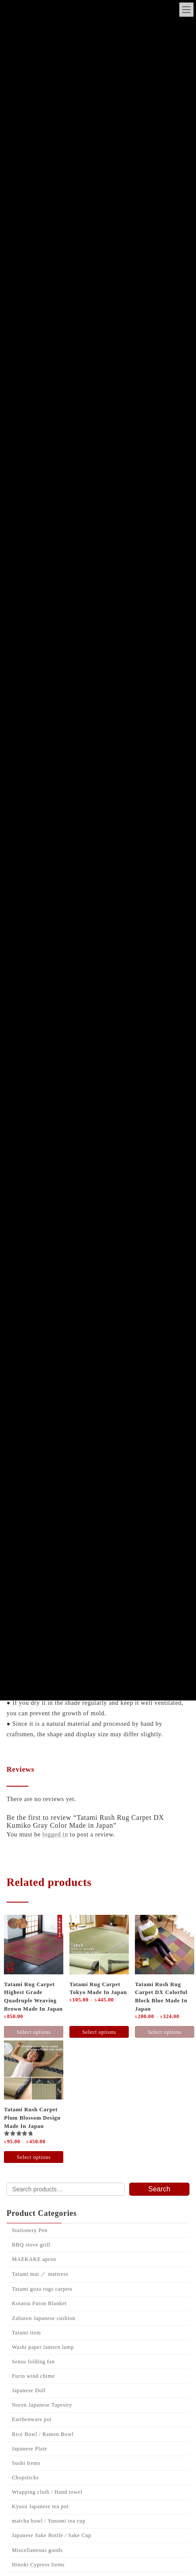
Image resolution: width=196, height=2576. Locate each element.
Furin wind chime (33, 2376)
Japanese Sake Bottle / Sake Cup (51, 2535)
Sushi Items (26, 2463)
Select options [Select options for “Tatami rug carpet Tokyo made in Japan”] (99, 2032)
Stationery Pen (30, 2230)
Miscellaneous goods (37, 2550)
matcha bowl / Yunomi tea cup (49, 2521)
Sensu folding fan (33, 2362)
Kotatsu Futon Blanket (39, 2303)
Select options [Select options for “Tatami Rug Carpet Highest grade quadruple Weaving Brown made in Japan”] (34, 2032)
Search (159, 2189)
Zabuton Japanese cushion (43, 2318)
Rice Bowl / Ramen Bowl (42, 2434)
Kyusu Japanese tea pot (40, 2506)
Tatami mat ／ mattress (40, 2274)
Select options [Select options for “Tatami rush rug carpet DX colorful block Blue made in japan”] (164, 2032)
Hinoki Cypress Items (38, 2564)
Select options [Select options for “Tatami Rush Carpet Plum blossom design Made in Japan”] (34, 2157)
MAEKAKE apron (34, 2259)
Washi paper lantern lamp (43, 2347)
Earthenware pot (32, 2419)
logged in (55, 1834)
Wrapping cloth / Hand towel (47, 2492)
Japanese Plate (29, 2448)
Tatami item (26, 2332)
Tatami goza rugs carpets (42, 2289)
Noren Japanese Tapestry (42, 2405)
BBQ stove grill (31, 2245)
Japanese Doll (28, 2390)
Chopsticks (25, 2477)
